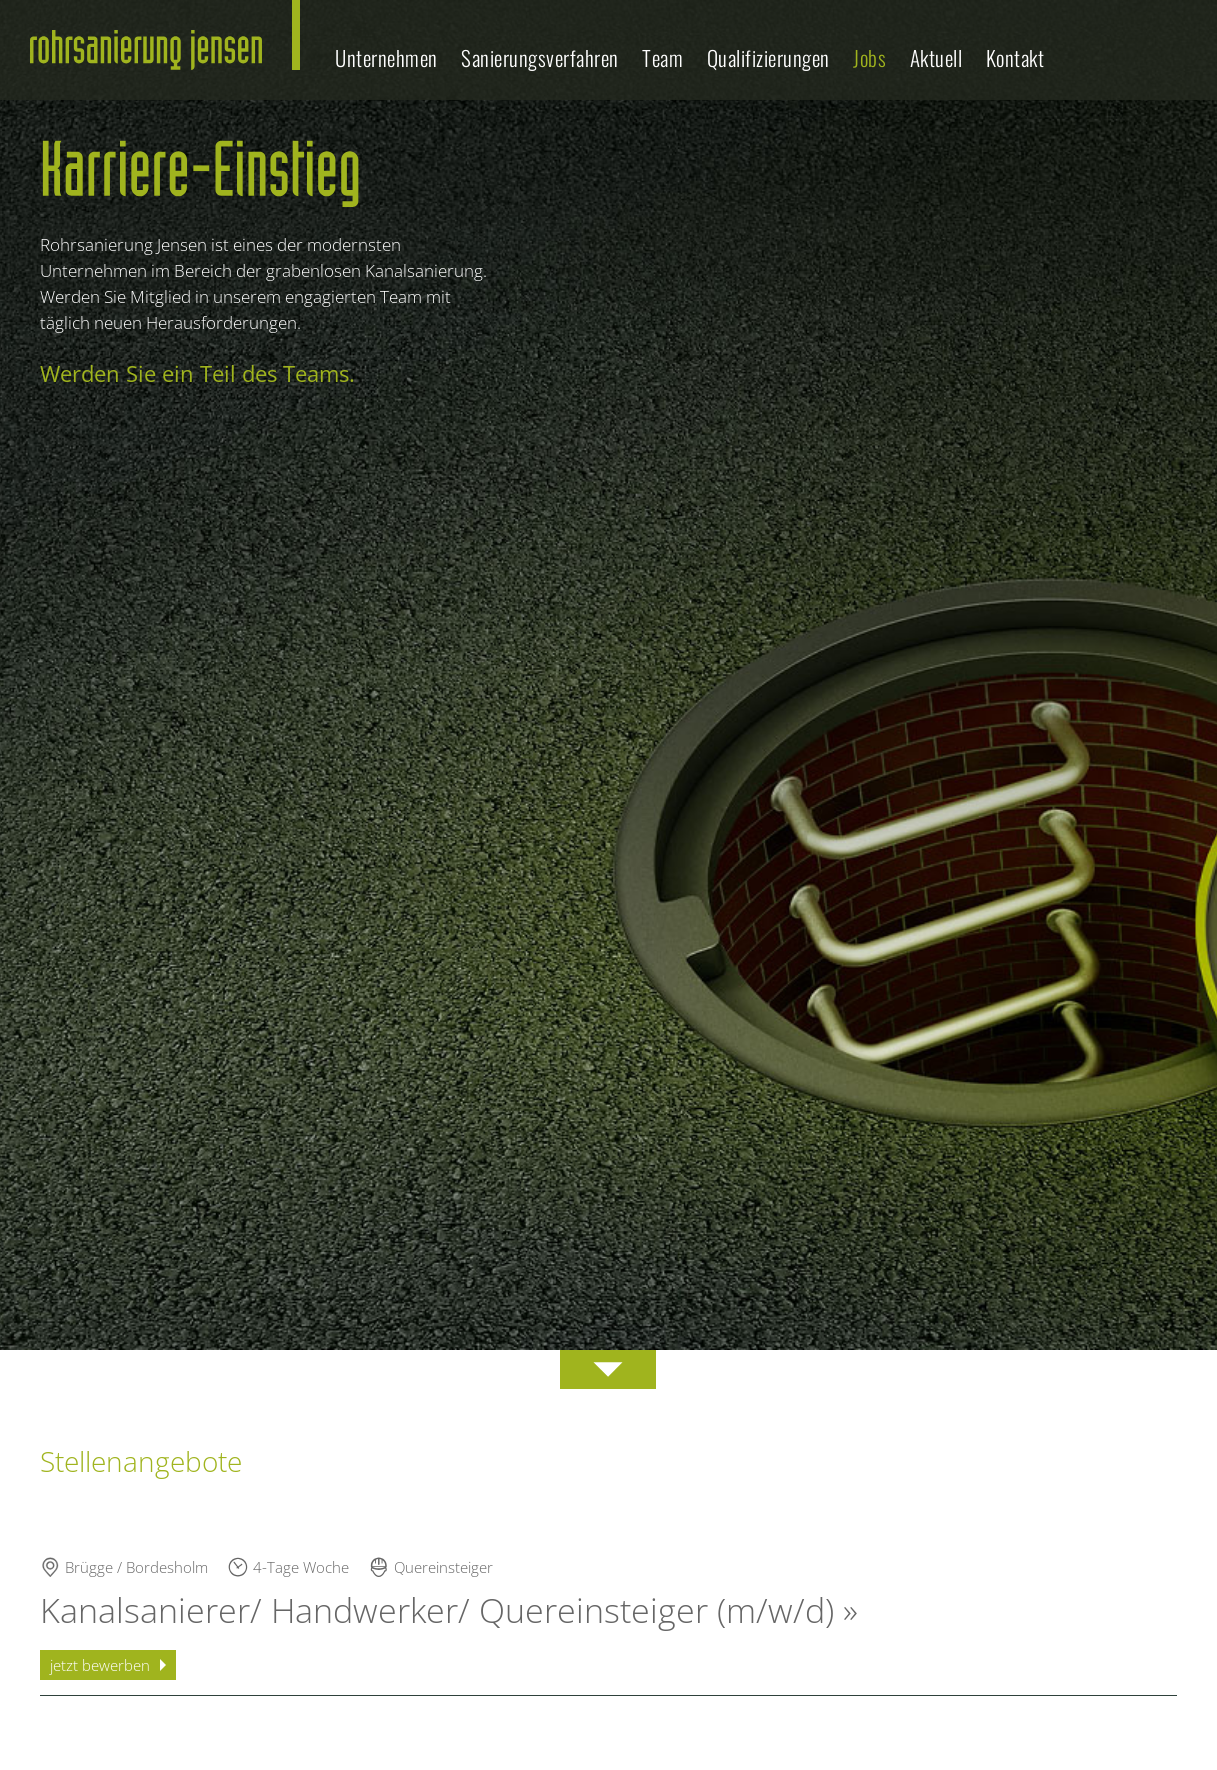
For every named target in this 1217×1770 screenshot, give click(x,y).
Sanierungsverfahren (540, 58)
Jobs (869, 58)
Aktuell (936, 58)
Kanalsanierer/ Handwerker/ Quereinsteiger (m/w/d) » (449, 1610)
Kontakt (1015, 58)
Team (662, 58)
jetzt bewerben (100, 1665)
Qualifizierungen (768, 58)
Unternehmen (386, 58)
